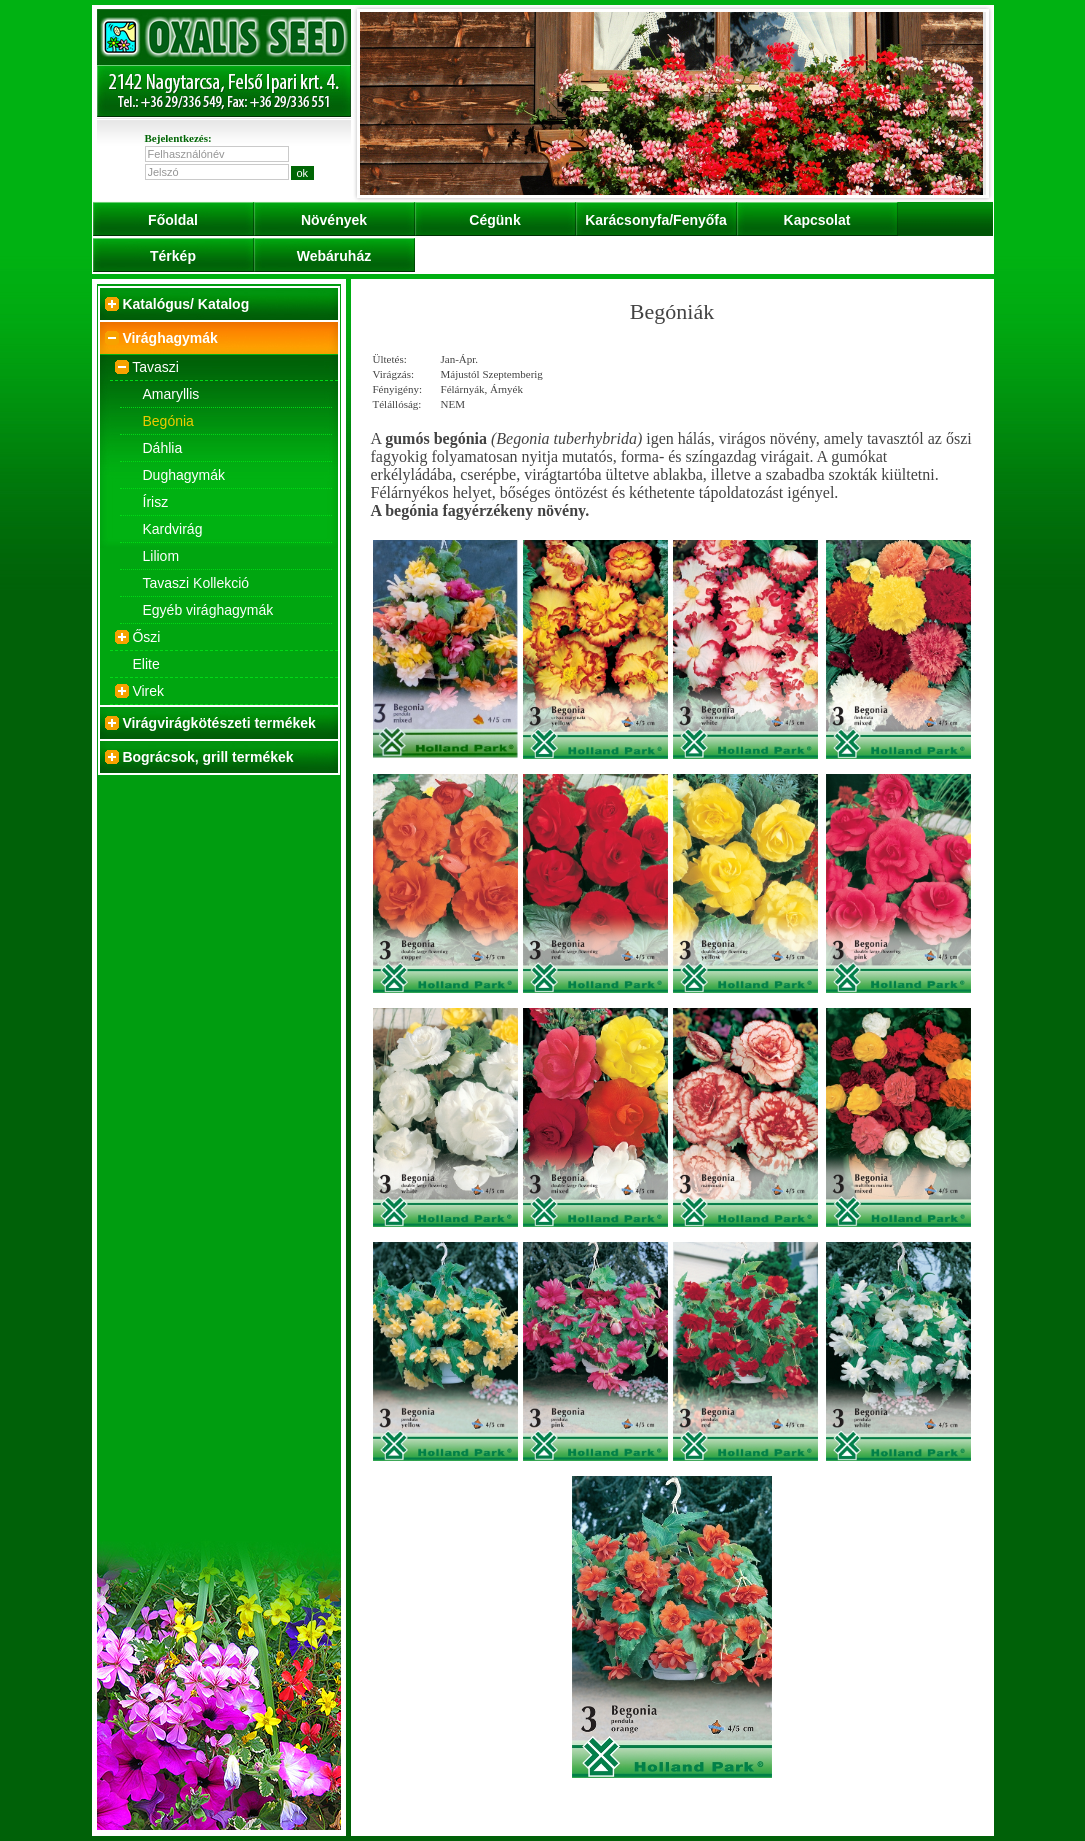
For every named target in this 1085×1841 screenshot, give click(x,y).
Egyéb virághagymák (208, 610)
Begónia (168, 421)
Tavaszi (155, 367)
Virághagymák (169, 338)
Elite (146, 664)
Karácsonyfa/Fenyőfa (656, 220)
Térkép (173, 256)
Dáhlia (163, 448)
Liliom (161, 556)
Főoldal (173, 220)
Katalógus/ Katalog (185, 304)
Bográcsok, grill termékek (207, 757)
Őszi (146, 637)
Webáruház (334, 256)
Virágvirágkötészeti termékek (219, 723)
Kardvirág (173, 529)
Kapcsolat (817, 220)
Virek (148, 691)
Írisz (156, 502)
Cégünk (494, 220)
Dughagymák (184, 475)
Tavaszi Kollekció (196, 583)
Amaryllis (171, 394)
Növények (334, 220)
